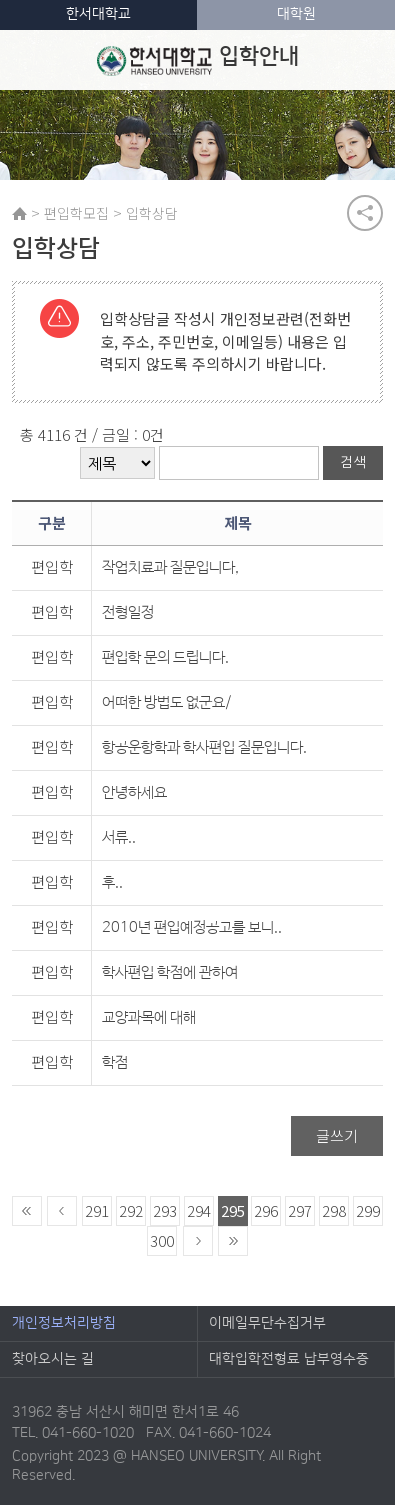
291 (97, 1210)
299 (368, 1210)
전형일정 (128, 612)
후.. (112, 882)
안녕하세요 (134, 792)
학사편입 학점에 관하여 (170, 972)
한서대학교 (98, 14)
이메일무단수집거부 (267, 1323)
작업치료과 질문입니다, (170, 567)
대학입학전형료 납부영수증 (289, 1359)
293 (165, 1210)
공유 (365, 213)
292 (131, 1210)
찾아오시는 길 (53, 1359)
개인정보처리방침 (64, 1323)
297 (300, 1210)
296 (266, 1210)
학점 (115, 1062)
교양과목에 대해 (149, 1017)
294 (199, 1210)
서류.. (119, 837)
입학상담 (152, 213)
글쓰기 (337, 1135)
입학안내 (197, 60)
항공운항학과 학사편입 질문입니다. (204, 747)
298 (334, 1210)
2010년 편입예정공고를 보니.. (192, 927)
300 (162, 1240)
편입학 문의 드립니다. (165, 657)
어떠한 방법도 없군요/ (167, 702)
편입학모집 (76, 213)
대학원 (296, 14)
